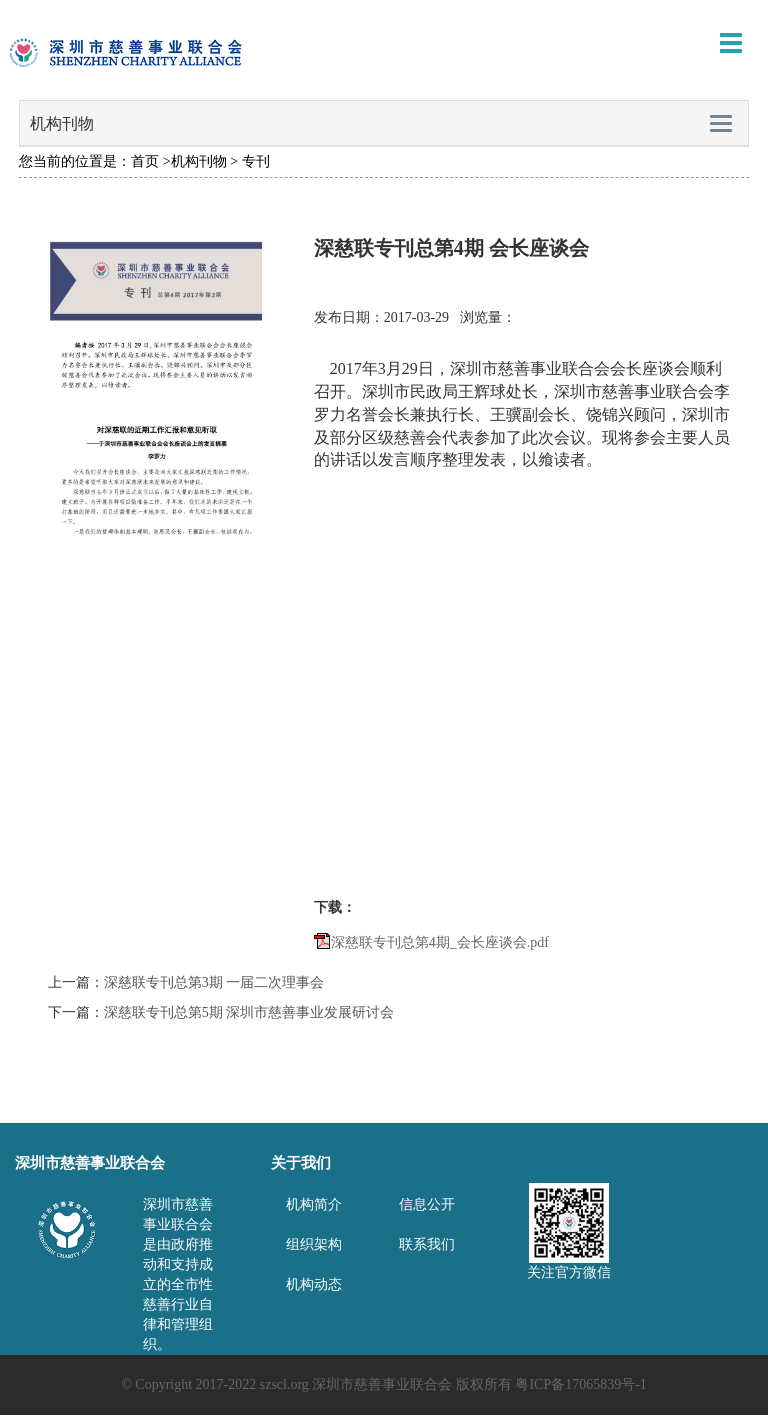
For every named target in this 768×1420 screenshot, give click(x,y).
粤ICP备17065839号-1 (580, 1384)
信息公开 (427, 1204)
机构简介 (314, 1204)
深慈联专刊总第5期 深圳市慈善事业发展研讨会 (249, 1012)
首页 (145, 161)
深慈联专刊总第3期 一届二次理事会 (214, 982)
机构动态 (314, 1284)
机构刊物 (199, 161)
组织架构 (314, 1244)
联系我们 (427, 1244)
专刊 (256, 161)
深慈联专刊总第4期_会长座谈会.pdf (440, 942)
